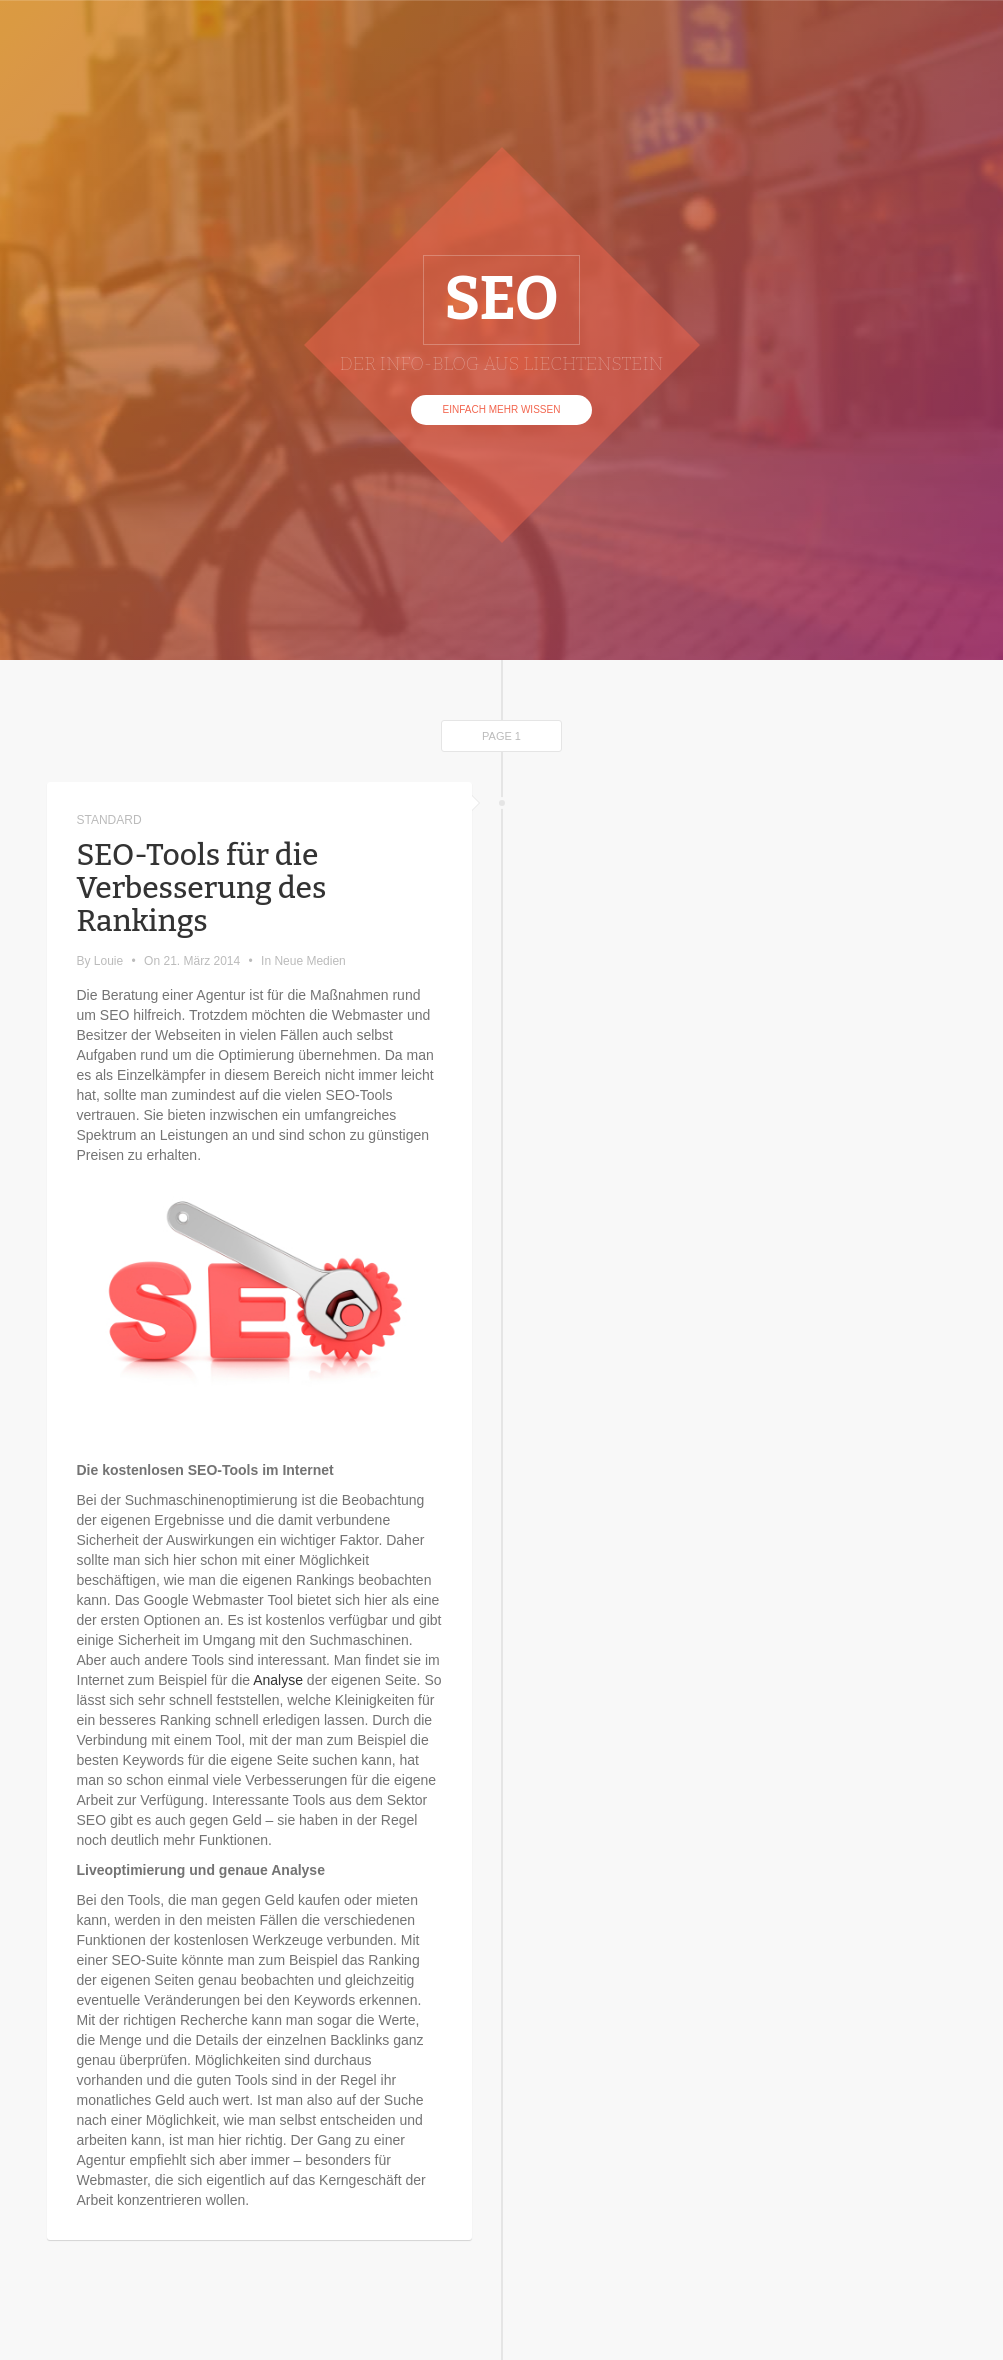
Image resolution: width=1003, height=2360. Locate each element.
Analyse (278, 1680)
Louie (108, 961)
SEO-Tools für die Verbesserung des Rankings (202, 888)
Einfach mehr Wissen (502, 409)
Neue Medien (309, 961)
